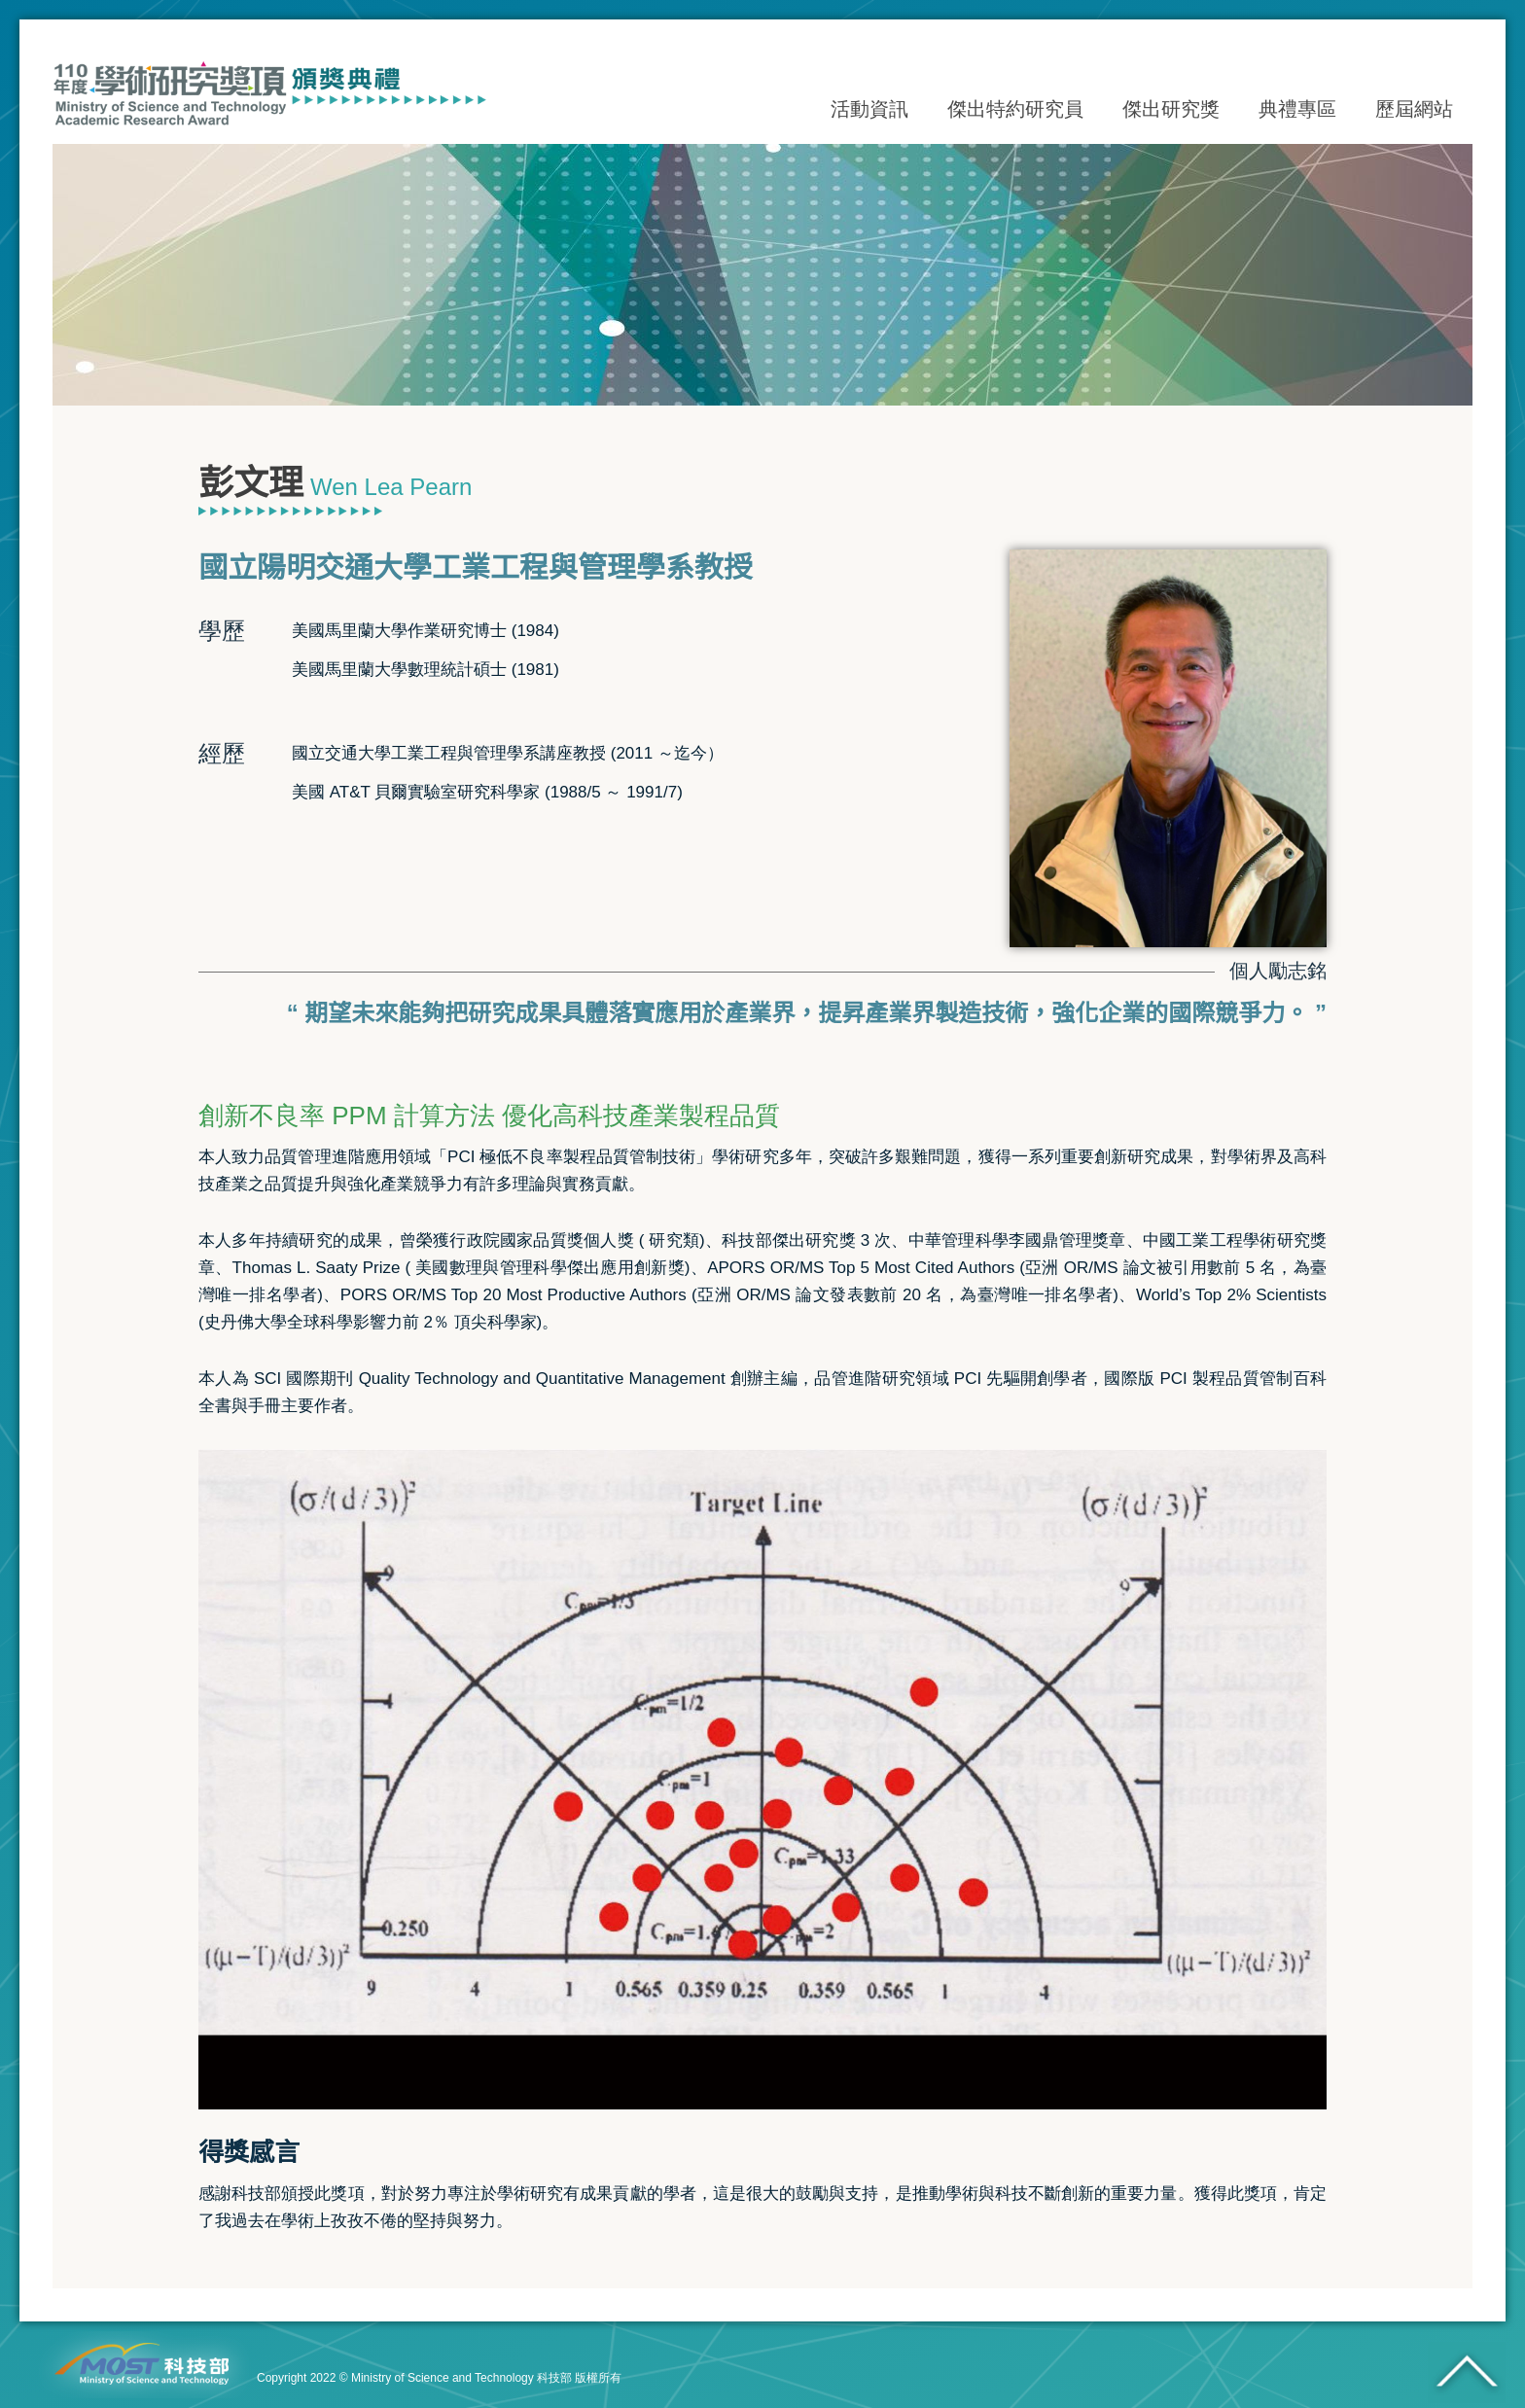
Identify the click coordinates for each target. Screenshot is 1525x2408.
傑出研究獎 (1171, 110)
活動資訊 (869, 110)
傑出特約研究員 (1015, 110)
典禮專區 (1297, 110)
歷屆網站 (1414, 110)
